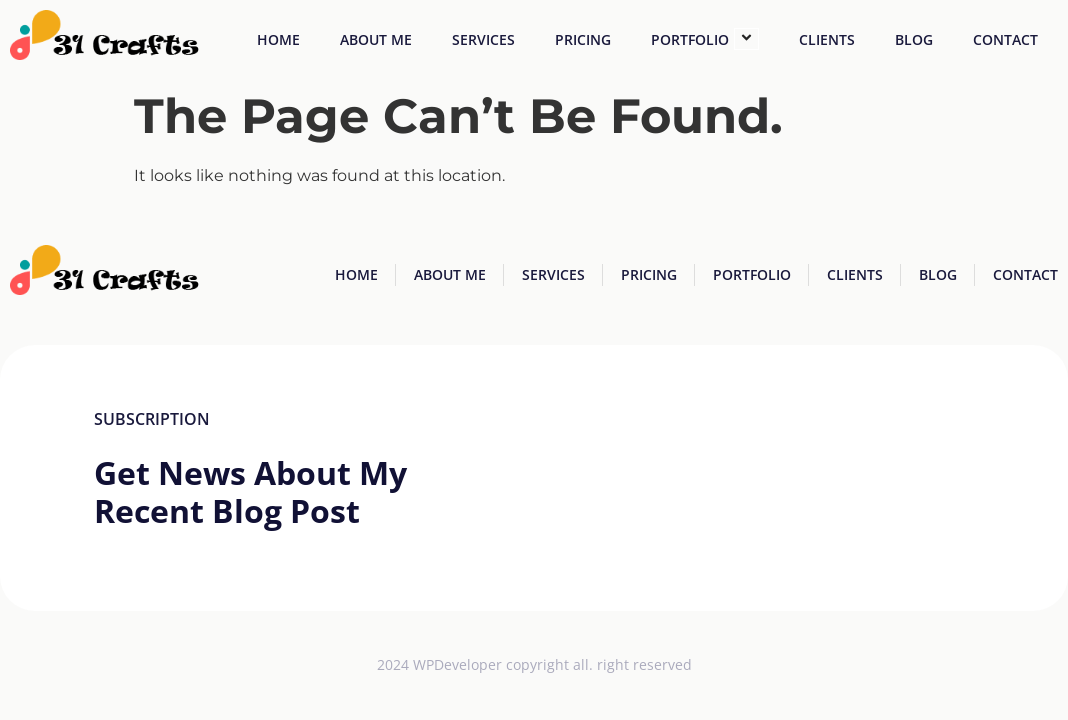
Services (483, 39)
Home (278, 39)
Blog (914, 39)
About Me (376, 39)
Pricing (583, 39)
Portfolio (705, 39)
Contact (1005, 39)
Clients (827, 39)
